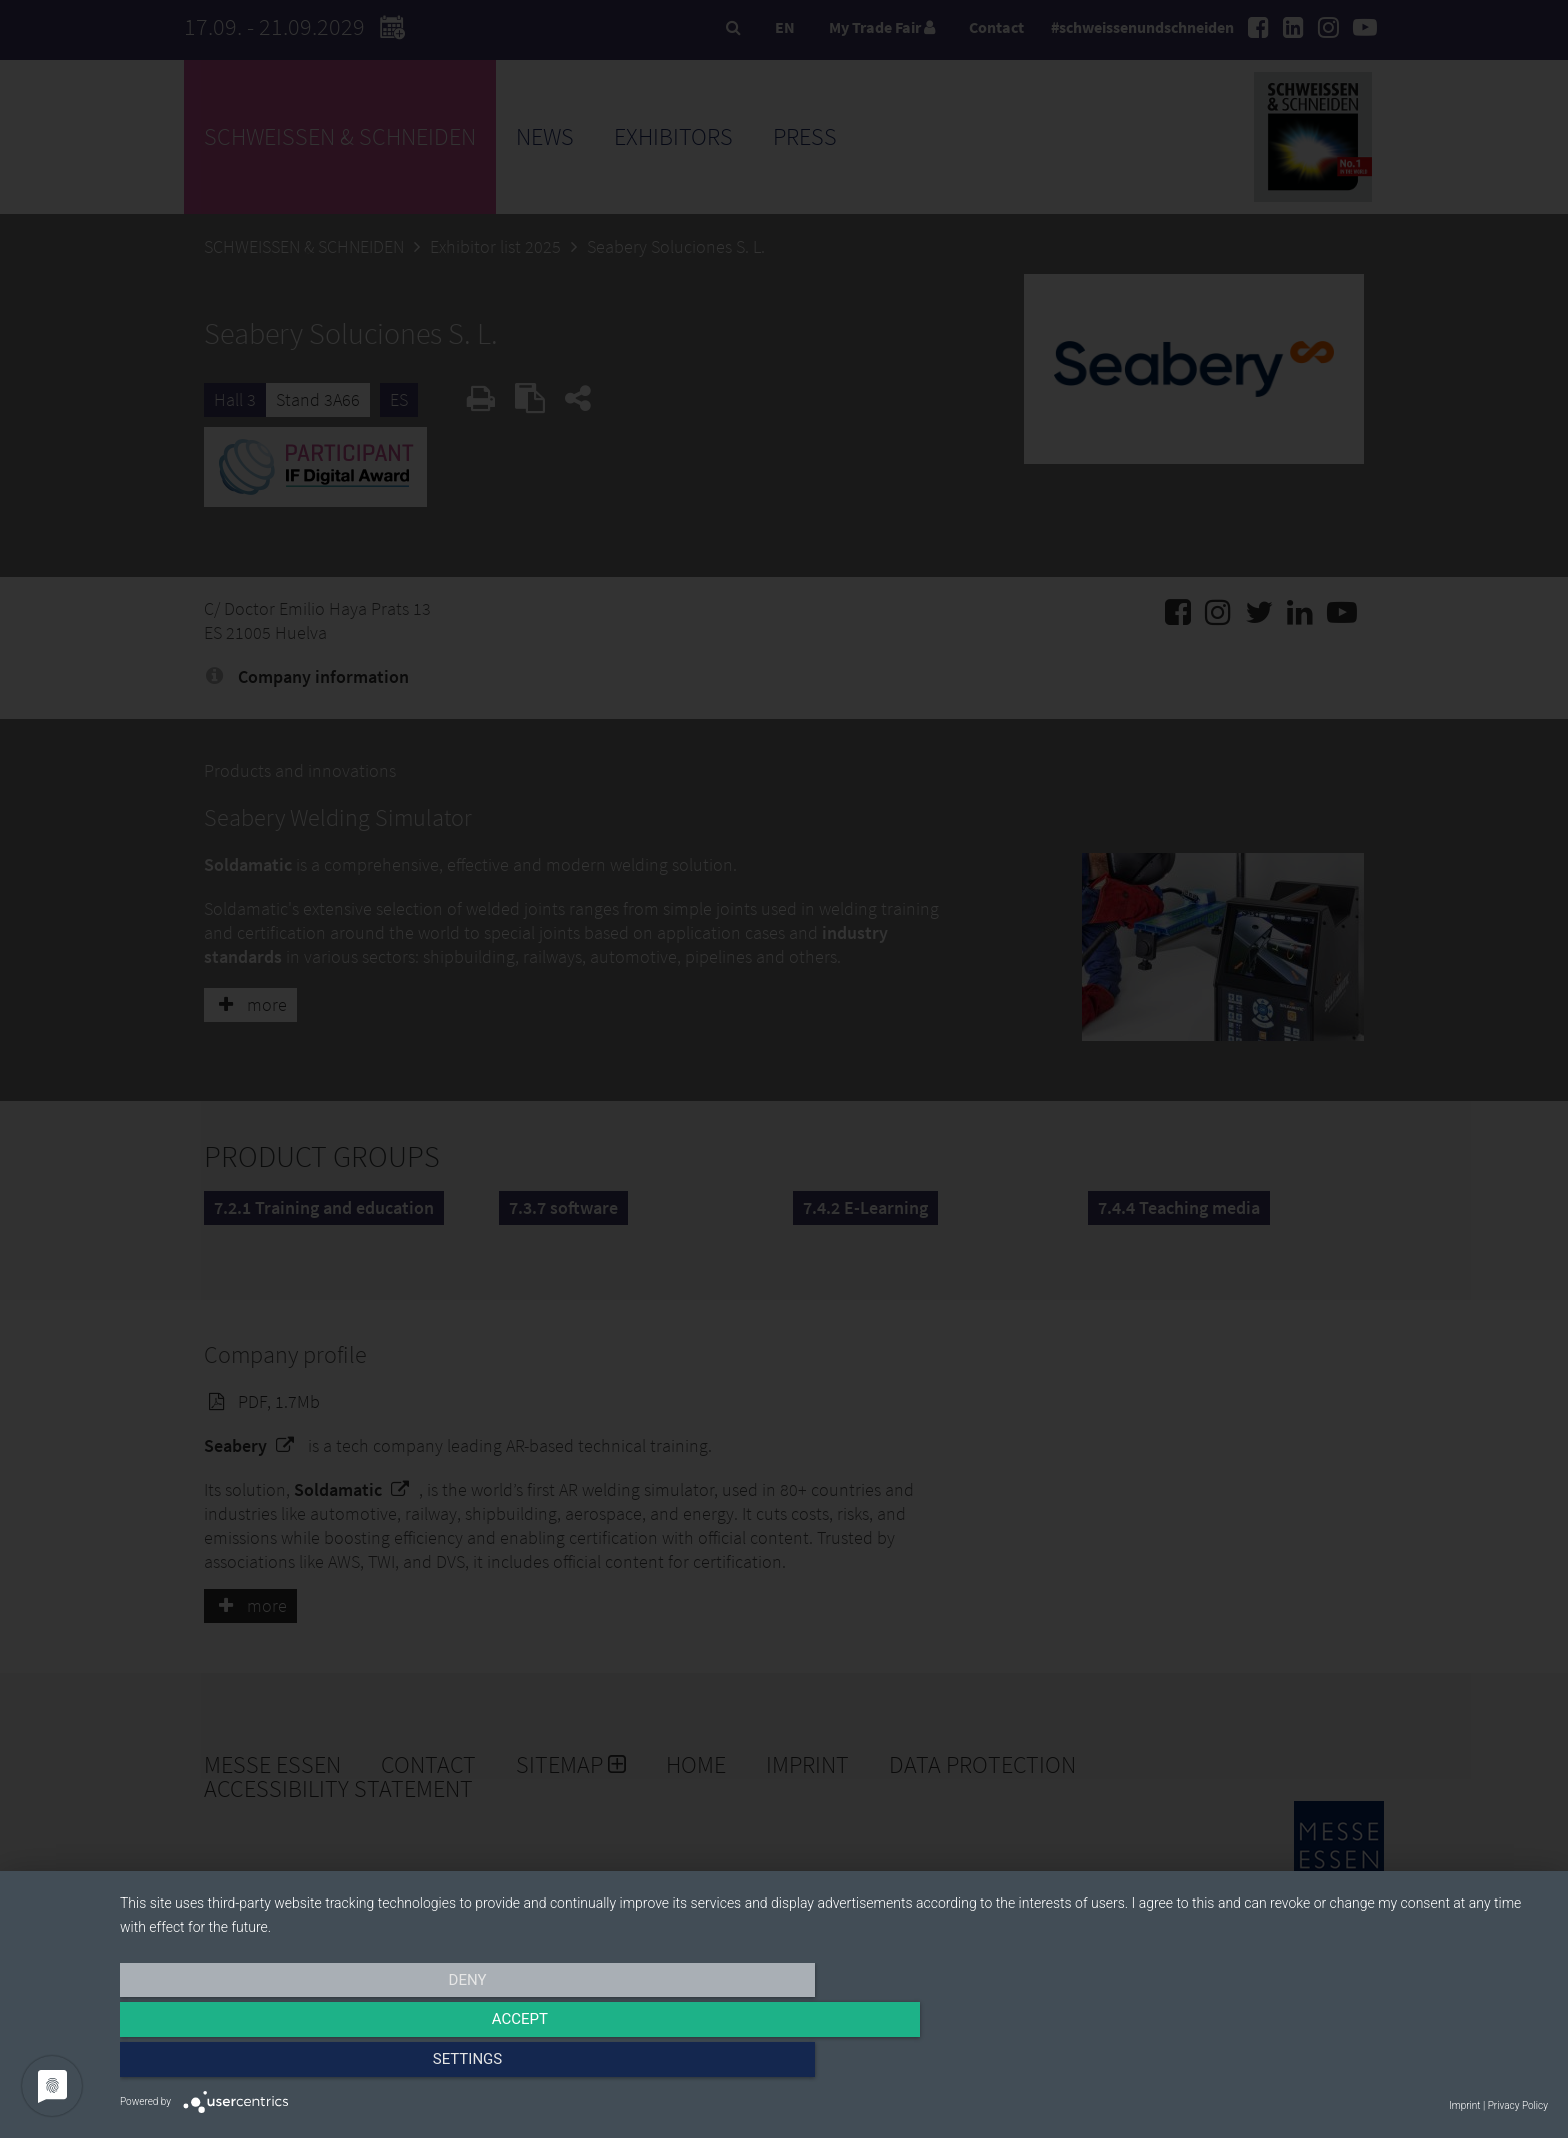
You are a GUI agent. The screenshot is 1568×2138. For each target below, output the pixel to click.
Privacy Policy (1518, 2105)
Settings (1334, 2065)
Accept (834, 2065)
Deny (334, 2065)
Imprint (1464, 2105)
